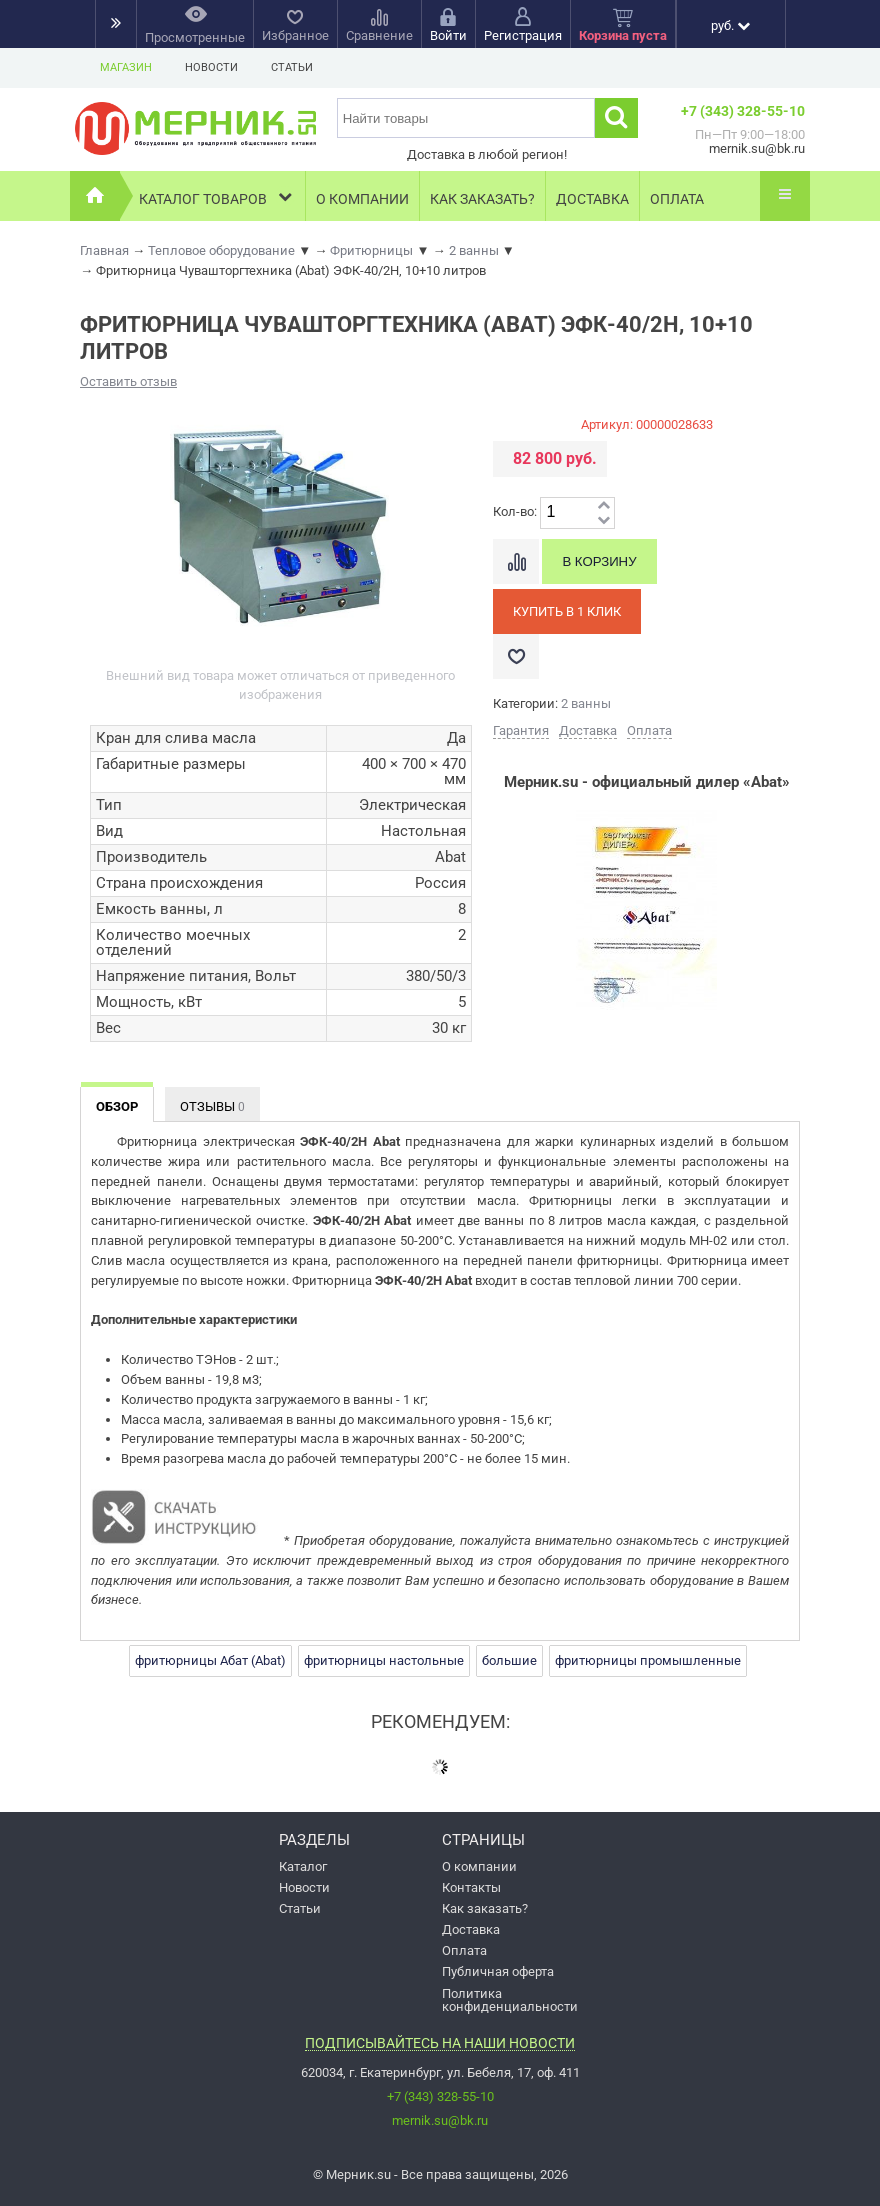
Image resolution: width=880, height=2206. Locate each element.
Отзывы (212, 1106)
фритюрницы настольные (384, 1660)
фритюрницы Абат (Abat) (210, 1660)
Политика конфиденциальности (510, 2000)
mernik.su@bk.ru (440, 2120)
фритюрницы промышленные (648, 1660)
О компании (362, 199)
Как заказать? (482, 199)
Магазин (126, 67)
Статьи (292, 67)
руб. (730, 25)
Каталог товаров (217, 196)
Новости (211, 67)
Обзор (117, 1106)
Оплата (677, 199)
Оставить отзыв (128, 381)
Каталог (303, 1866)
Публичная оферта (498, 1971)
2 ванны (586, 703)
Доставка (592, 199)
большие (509, 1660)
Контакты (471, 1887)
